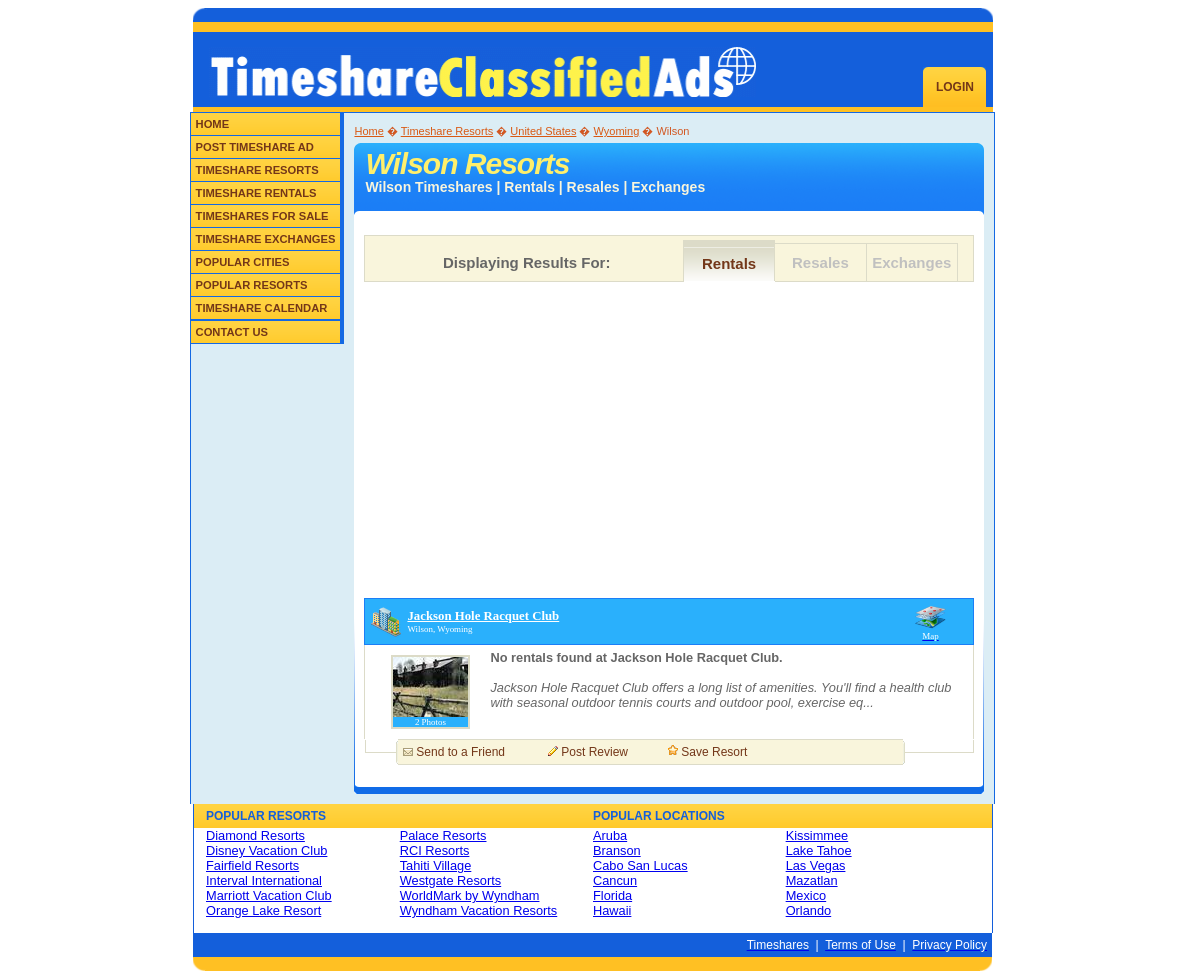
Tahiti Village (436, 865)
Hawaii (612, 910)
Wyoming (617, 131)
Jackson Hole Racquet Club (483, 616)
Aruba (610, 835)
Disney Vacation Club (266, 850)
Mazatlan (812, 880)
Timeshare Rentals (256, 193)
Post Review (594, 752)
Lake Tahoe (819, 850)
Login (955, 87)
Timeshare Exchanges (266, 239)
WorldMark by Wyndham (470, 895)
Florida (612, 895)
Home (213, 124)
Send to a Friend (460, 752)
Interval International (264, 880)
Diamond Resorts (255, 835)
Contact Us (232, 332)
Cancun (615, 880)
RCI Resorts (435, 850)
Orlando (809, 910)
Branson (617, 850)
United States (543, 131)
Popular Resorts (252, 285)
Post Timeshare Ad (255, 147)
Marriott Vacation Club (269, 895)
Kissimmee (817, 835)
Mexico (806, 895)
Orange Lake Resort (263, 910)
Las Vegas (816, 865)
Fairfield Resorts (252, 865)
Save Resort (714, 752)
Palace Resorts (443, 835)
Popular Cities (243, 262)
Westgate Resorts (450, 880)
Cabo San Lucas (640, 865)
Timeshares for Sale (262, 216)
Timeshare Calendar (262, 308)
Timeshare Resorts (257, 170)
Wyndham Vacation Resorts (479, 910)
